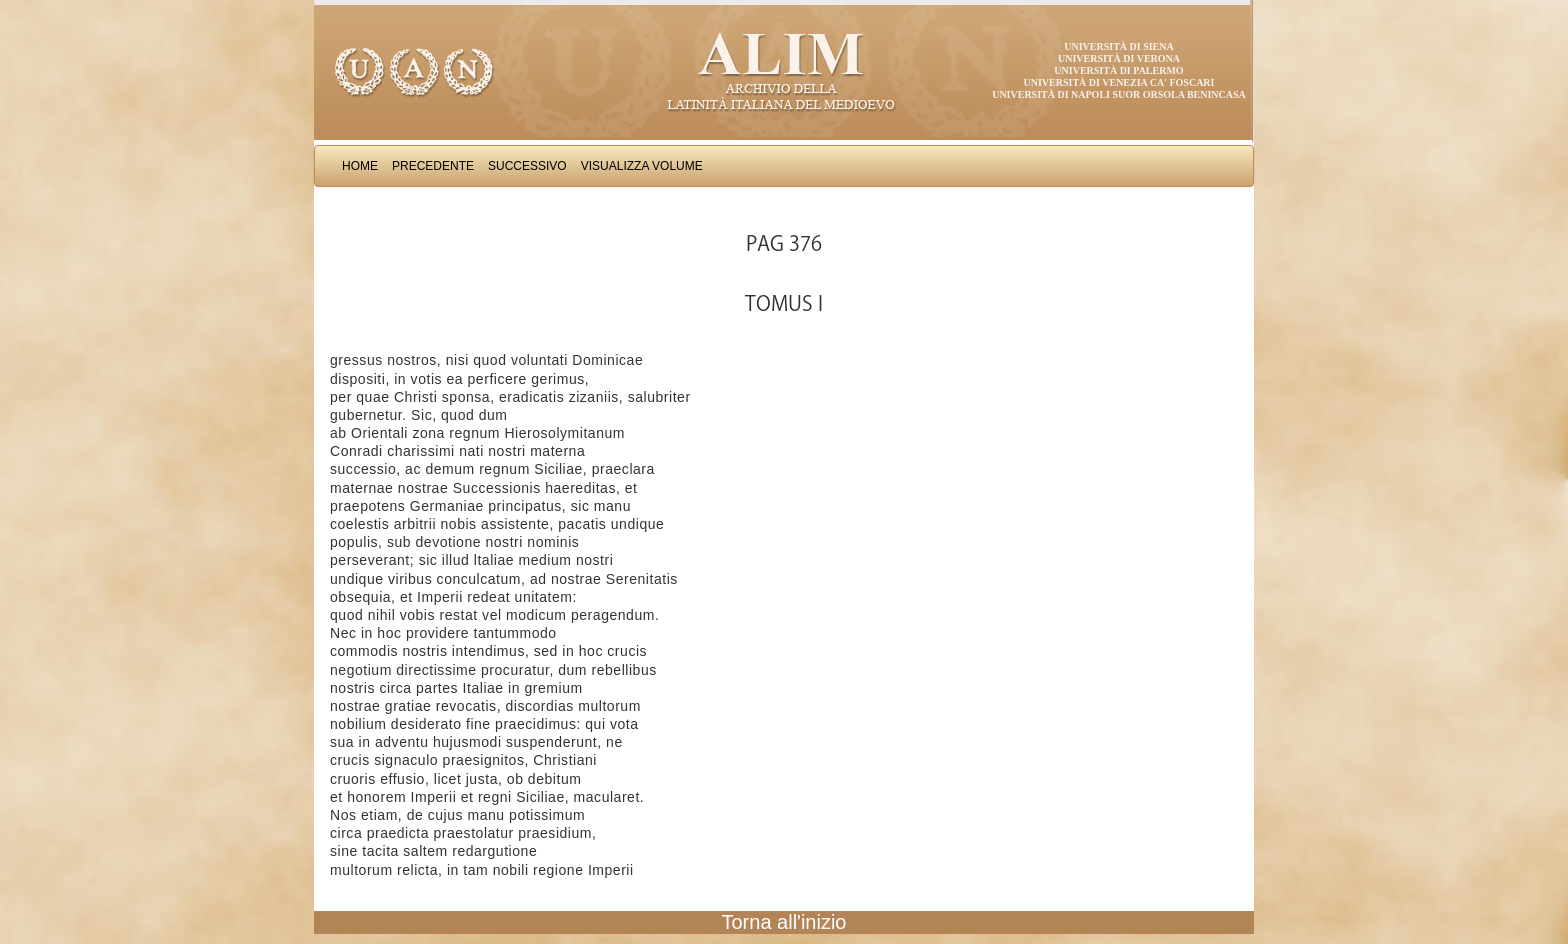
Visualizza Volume (642, 166)
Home (360, 166)
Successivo (527, 166)
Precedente (433, 166)
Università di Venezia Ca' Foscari (1119, 82)
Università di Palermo (1118, 70)
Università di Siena (1118, 46)
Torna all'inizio (784, 922)
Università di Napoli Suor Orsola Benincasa (1119, 94)
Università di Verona (1119, 58)
